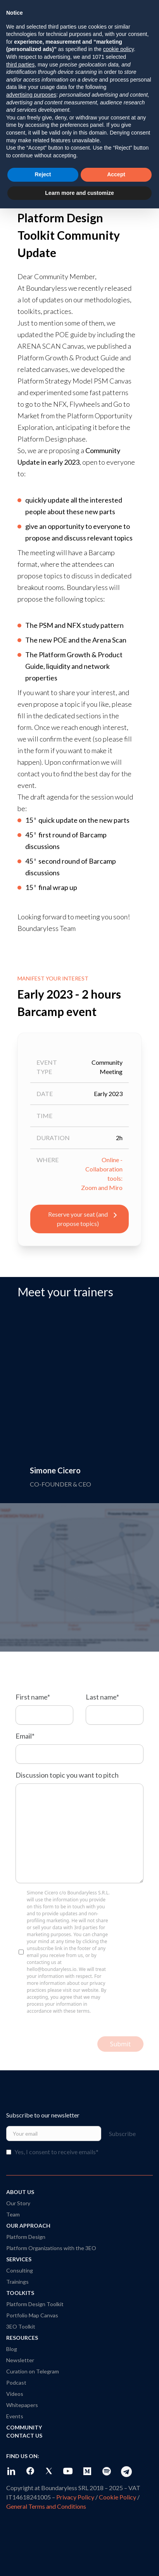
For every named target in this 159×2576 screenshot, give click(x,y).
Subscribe (127, 2133)
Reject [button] (43, 174)
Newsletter (20, 2360)
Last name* (102, 1697)
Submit (120, 2044)
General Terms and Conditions (46, 2506)
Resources (22, 2337)
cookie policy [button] (118, 49)
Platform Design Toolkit (35, 2304)
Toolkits (20, 2293)
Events (14, 2416)
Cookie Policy (117, 2497)
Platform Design (25, 2236)
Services (18, 2259)
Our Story (18, 2203)
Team (13, 2214)
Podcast (16, 2382)
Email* (25, 1736)
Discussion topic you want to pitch (67, 1775)
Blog (11, 2349)
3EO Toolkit (20, 2326)
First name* (33, 1697)
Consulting (19, 2270)
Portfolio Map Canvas (32, 2315)
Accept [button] (116, 174)
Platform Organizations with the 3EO (51, 2248)
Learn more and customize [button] (79, 193)
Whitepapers (22, 2405)
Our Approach (28, 2225)
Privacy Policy (75, 2497)
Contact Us (24, 2435)
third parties (20, 64)
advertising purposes (31, 95)
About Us (20, 2192)
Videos (14, 2393)
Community (24, 2427)
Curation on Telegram (32, 2371)
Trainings (17, 2281)
